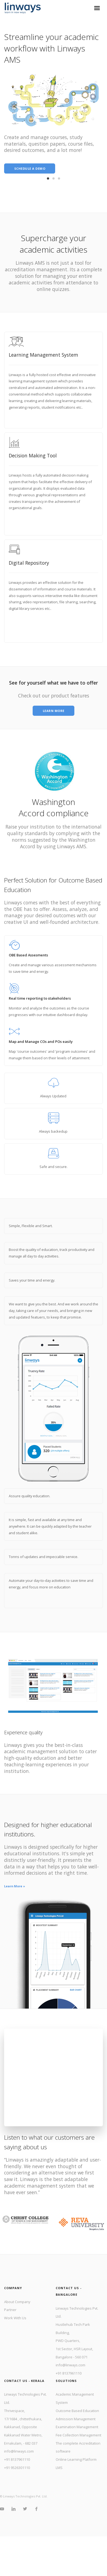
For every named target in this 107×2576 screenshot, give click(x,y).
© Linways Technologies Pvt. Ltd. (23, 2496)
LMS (59, 2467)
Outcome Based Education (77, 2410)
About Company (17, 2301)
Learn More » (14, 1886)
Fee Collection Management (78, 2435)
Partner (10, 2309)
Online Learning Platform (76, 2459)
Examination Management (77, 2426)
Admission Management (75, 2418)
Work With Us (15, 2317)
